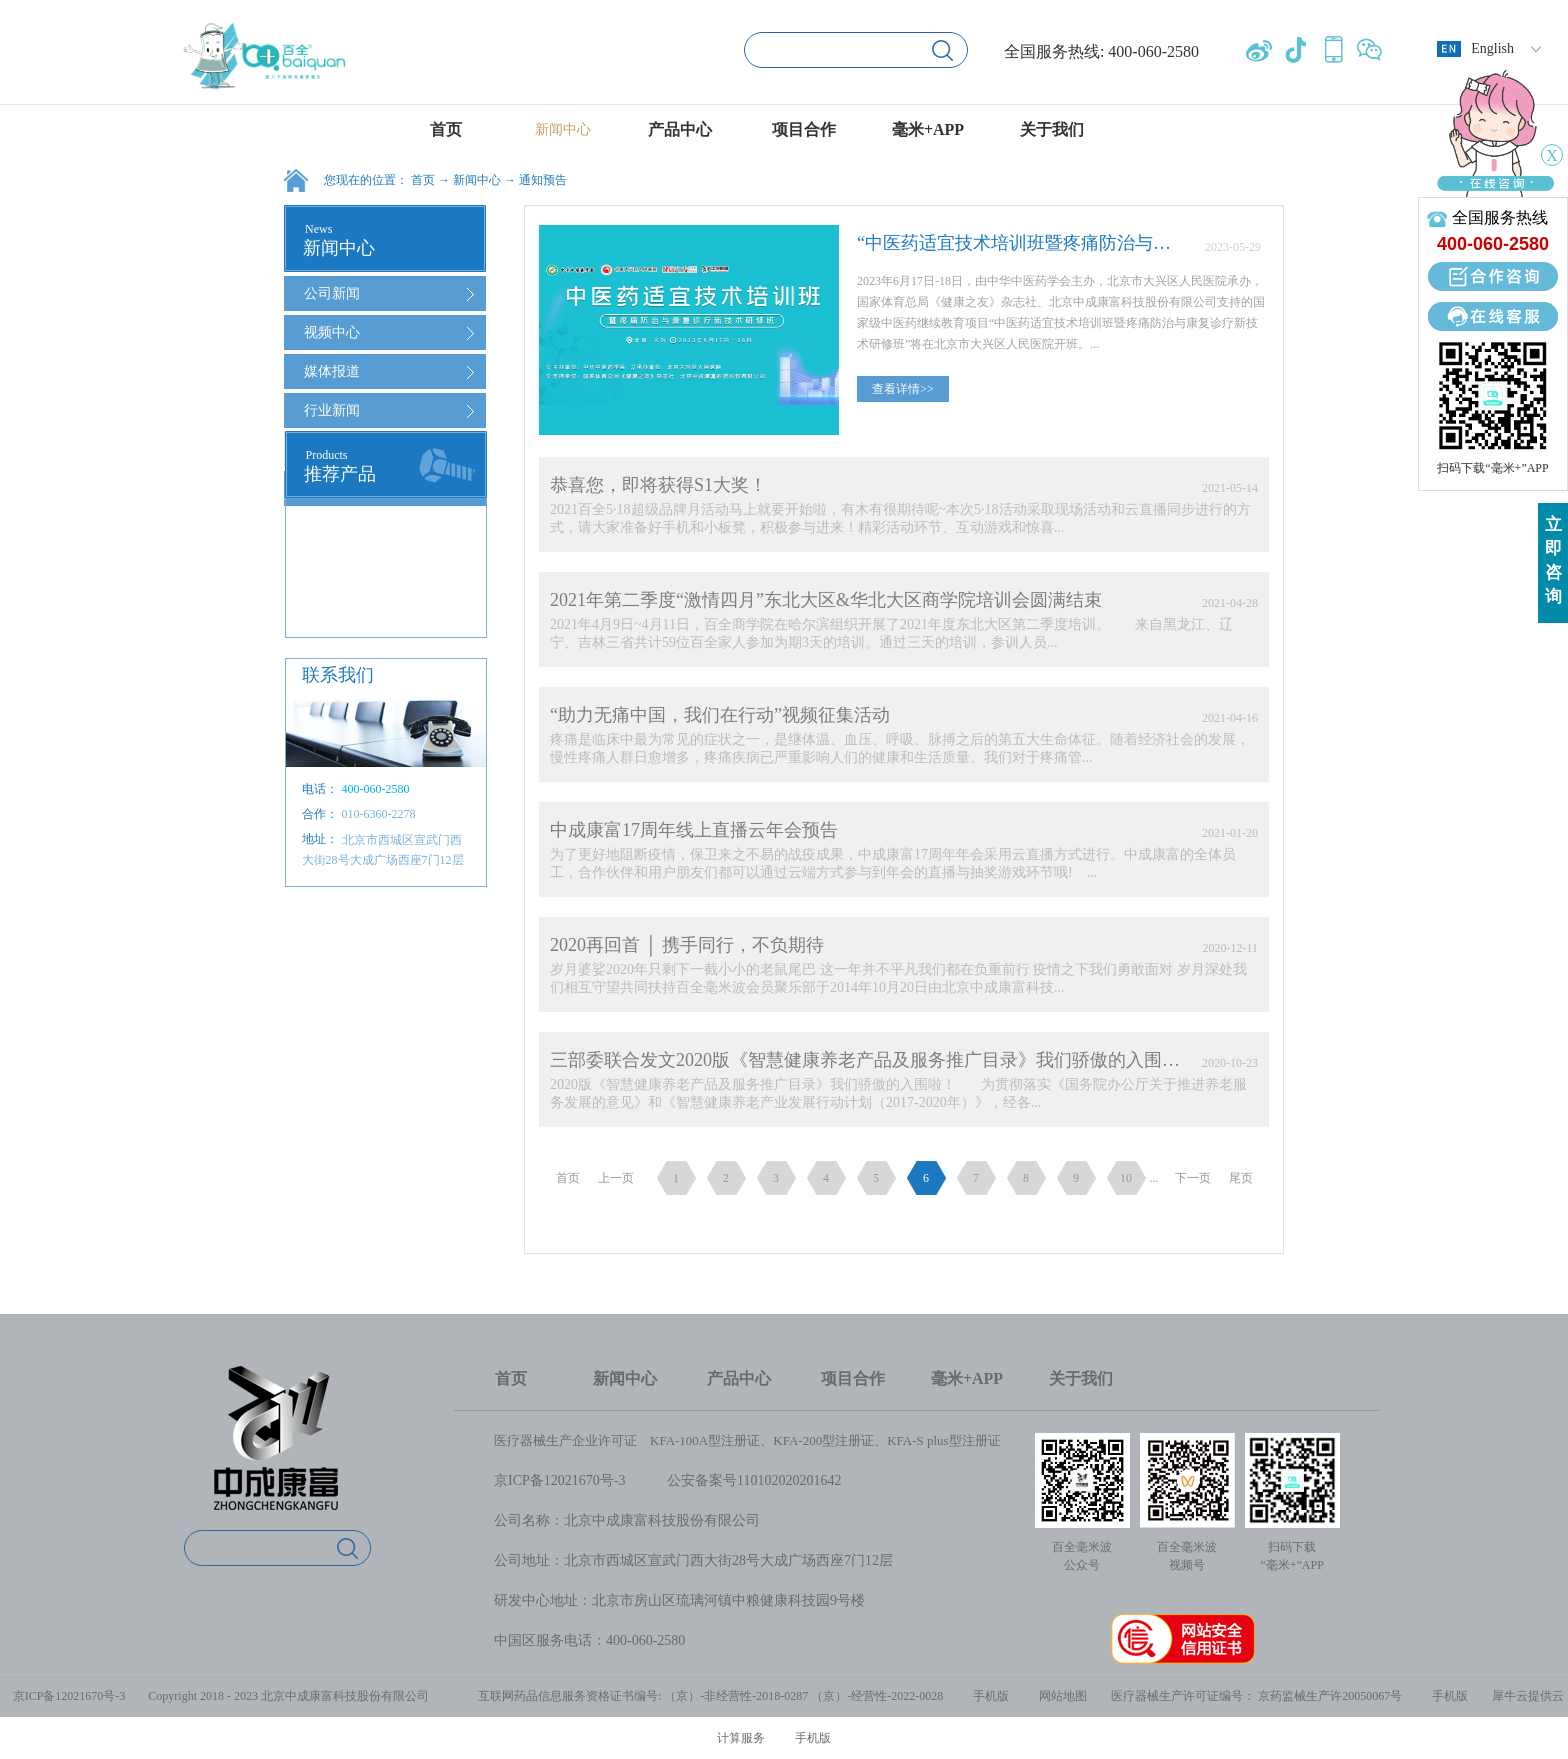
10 (1126, 1178)
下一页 (1193, 1178)
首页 (446, 129)
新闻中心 (477, 180)
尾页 (1241, 1178)
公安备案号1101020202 (736, 1480)
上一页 (616, 1178)
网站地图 (1060, 1696)
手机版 (988, 1696)
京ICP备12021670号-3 (559, 1480)
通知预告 (543, 180)
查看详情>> (903, 389)
